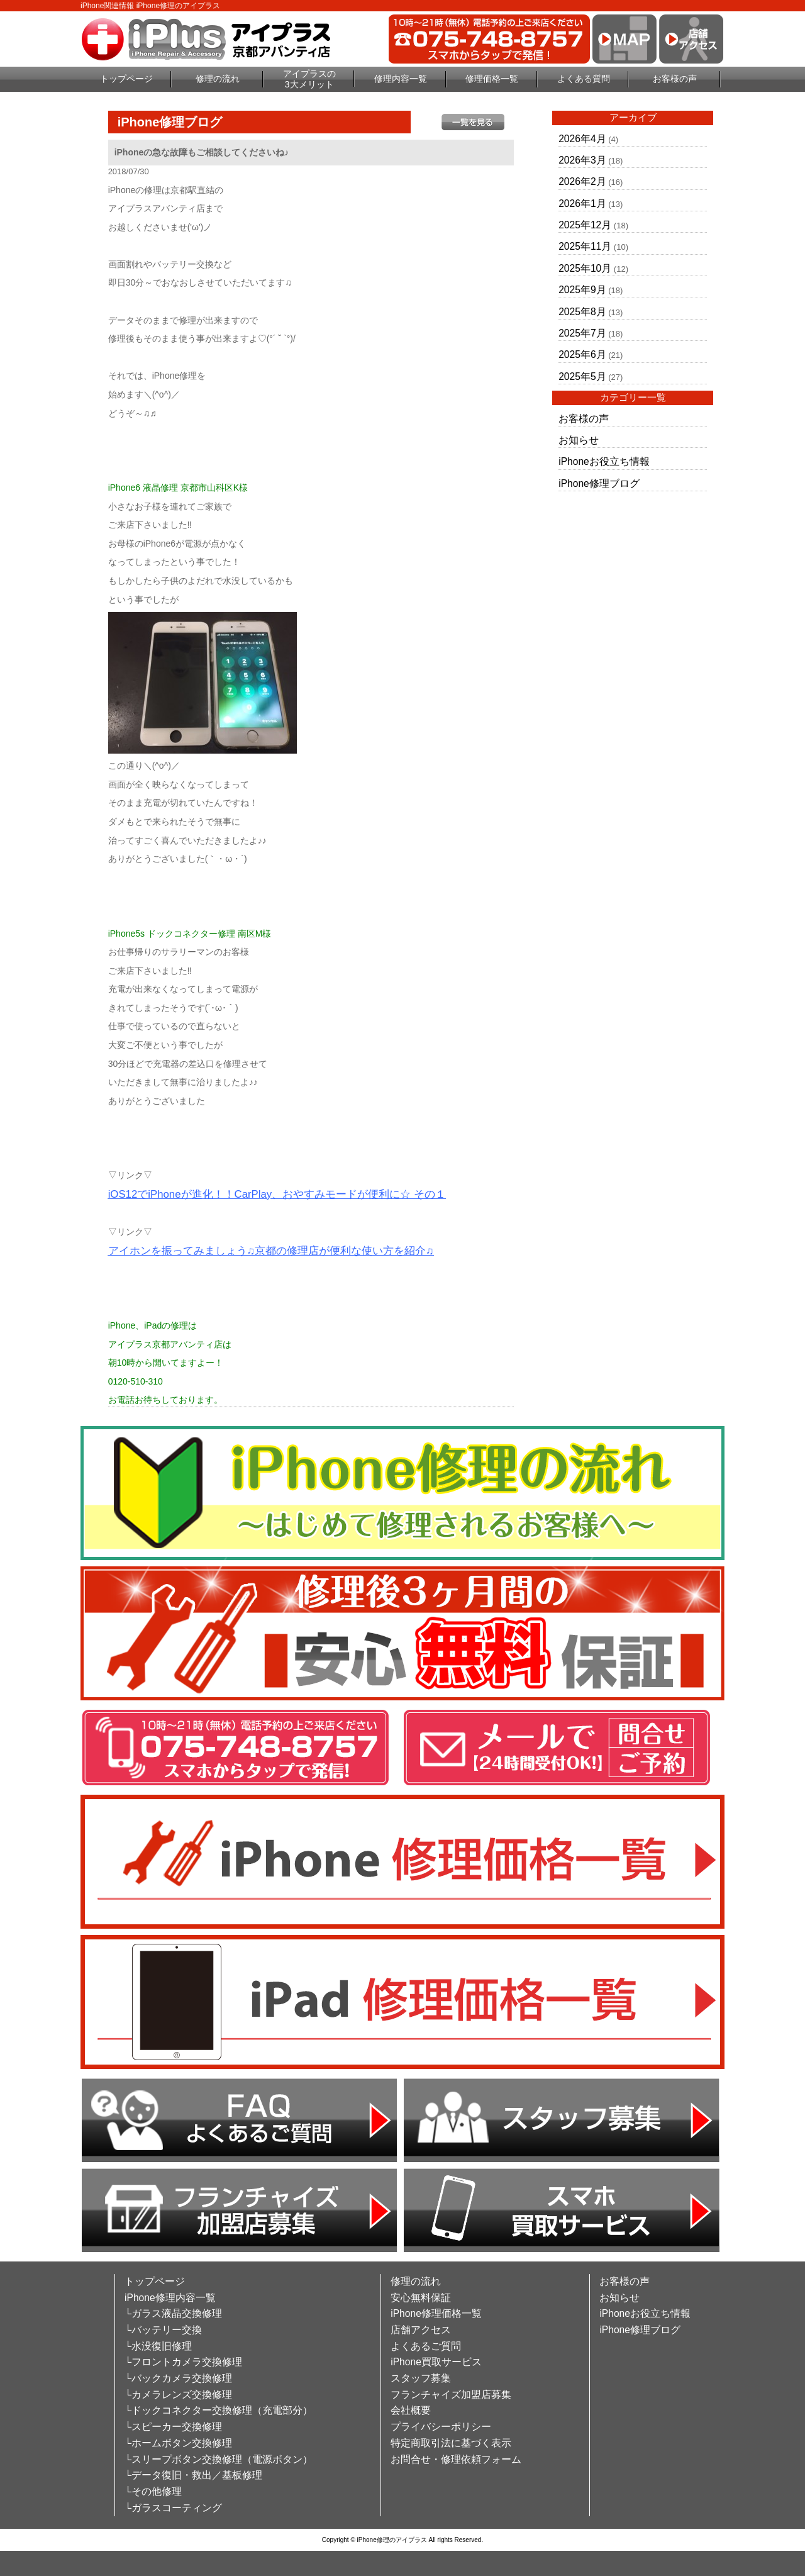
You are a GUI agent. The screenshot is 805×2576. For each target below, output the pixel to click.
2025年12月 (584, 225)
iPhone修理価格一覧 (436, 2313)
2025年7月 (582, 333)
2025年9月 (582, 289)
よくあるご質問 (426, 2346)
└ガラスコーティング (173, 2507)
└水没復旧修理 (158, 2346)
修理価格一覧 (491, 79)
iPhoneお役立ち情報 (604, 461)
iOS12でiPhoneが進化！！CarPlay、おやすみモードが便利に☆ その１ (277, 1194)
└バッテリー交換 (163, 2329)
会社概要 (411, 2410)
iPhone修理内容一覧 (170, 2297)
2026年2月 (582, 181)
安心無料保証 (421, 2297)
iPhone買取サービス (436, 2361)
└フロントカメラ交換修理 (183, 2361)
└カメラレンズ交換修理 (178, 2394)
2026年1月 (582, 203)
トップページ (126, 79)
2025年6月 (582, 354)
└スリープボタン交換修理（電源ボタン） (219, 2459)
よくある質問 (583, 79)
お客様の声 (675, 79)
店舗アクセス (421, 2329)
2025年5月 (582, 376)
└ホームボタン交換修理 (178, 2443)
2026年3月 (582, 160)
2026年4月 (582, 138)
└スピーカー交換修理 (173, 2426)
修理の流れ (218, 79)
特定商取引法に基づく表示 (451, 2443)
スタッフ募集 (421, 2378)
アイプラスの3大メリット (309, 79)
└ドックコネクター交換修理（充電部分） (219, 2410)
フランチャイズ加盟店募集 (451, 2394)
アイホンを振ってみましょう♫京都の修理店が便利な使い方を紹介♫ (271, 1251)
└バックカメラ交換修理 (178, 2378)
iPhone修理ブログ (599, 483)
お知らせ (578, 440)
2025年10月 (584, 268)
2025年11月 (584, 246)
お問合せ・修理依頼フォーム (456, 2459)
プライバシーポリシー (441, 2426)
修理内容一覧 (400, 79)
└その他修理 (153, 2491)
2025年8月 (582, 311)
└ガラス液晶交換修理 (173, 2313)
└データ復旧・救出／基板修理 (193, 2475)
